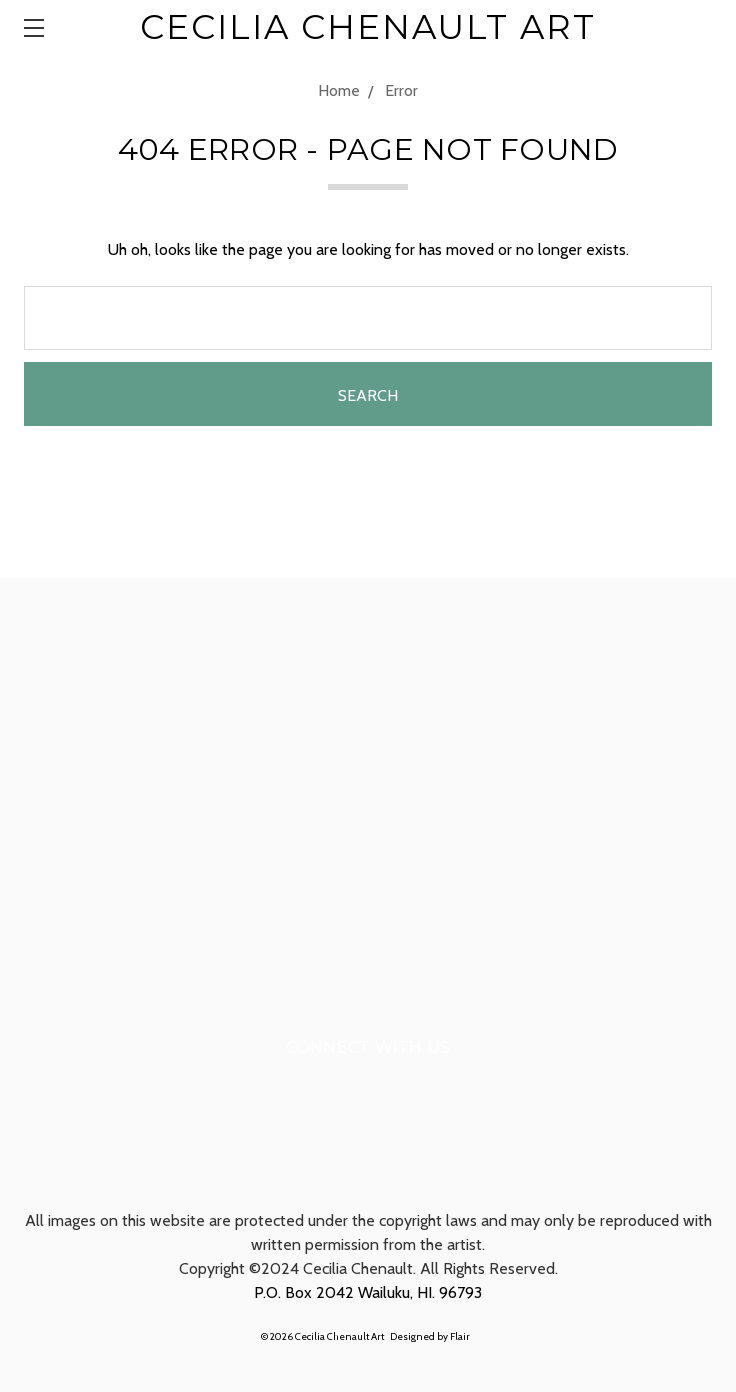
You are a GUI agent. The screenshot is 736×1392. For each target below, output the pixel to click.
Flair (460, 1336)
